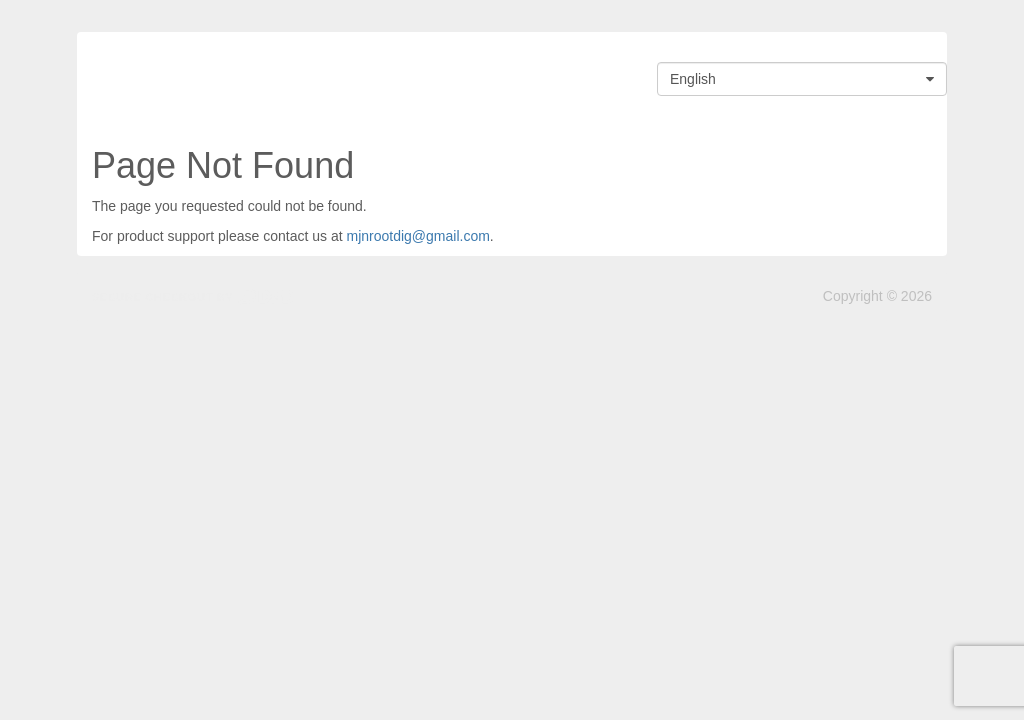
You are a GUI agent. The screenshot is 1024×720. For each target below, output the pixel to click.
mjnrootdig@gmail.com (417, 236)
